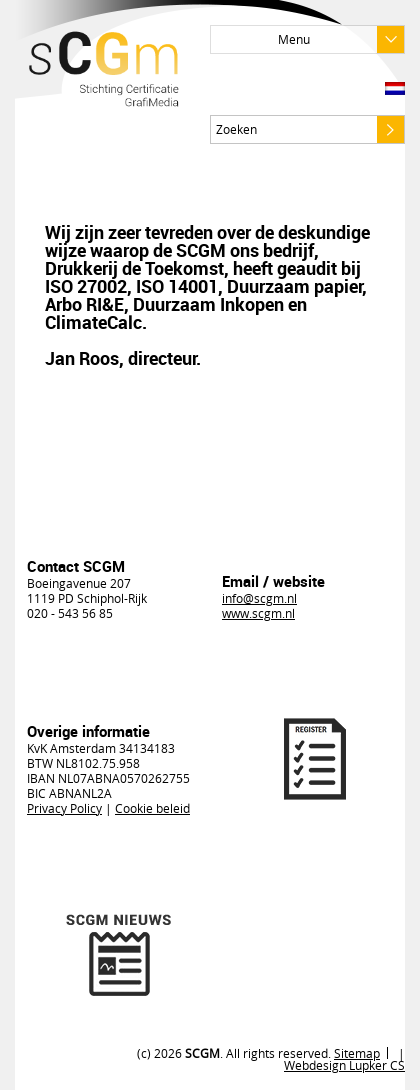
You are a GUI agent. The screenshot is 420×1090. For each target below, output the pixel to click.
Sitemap (357, 1053)
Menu (341, 39)
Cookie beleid (152, 808)
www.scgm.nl (258, 613)
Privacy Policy (64, 808)
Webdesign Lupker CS (344, 1065)
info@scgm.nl (259, 598)
